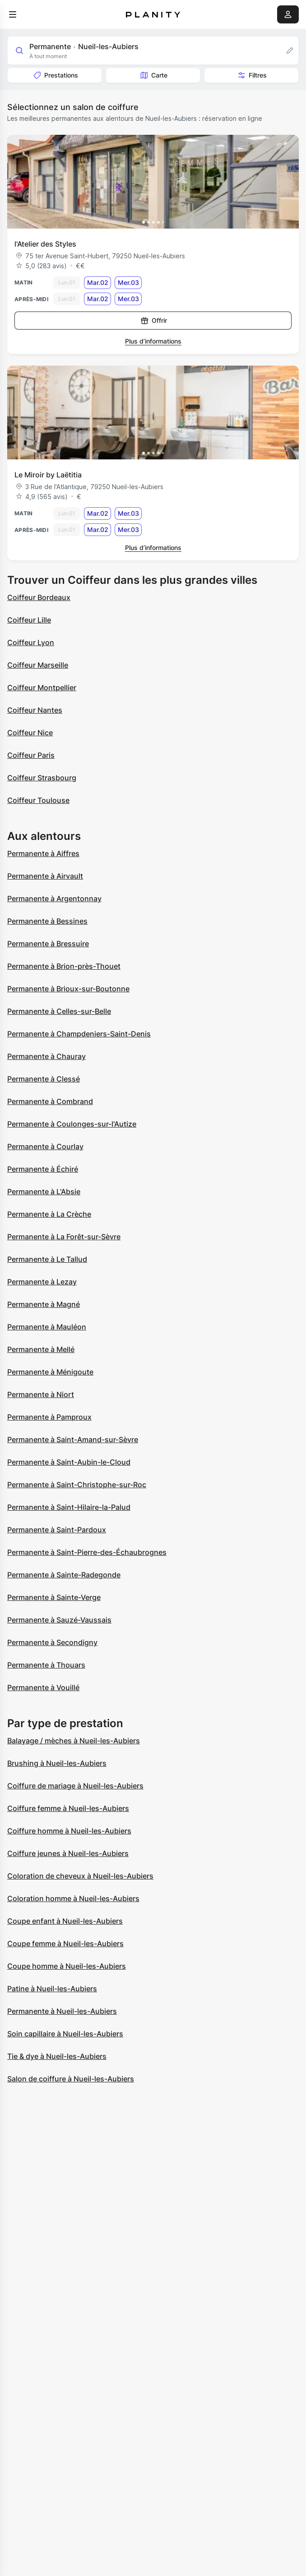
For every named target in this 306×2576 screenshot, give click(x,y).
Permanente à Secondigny (52, 1642)
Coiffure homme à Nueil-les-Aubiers (69, 1830)
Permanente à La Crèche (49, 1214)
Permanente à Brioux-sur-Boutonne (68, 988)
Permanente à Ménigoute (50, 1371)
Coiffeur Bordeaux (38, 597)
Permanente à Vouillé (43, 1687)
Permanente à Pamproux (49, 1416)
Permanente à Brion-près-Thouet (64, 966)
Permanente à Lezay (42, 1281)
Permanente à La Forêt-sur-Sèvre (64, 1236)
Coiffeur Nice (30, 732)
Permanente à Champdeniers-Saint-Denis (79, 1033)
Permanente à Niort (40, 1394)
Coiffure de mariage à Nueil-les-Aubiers (75, 1785)
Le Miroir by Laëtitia (48, 474)
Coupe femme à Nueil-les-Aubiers (65, 1943)
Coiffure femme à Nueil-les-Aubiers (68, 1808)
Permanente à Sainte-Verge (54, 1597)
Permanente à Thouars (46, 1664)
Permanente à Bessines (47, 921)
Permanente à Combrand (50, 1101)
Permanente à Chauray (46, 1056)
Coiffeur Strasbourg (41, 777)
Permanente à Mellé (40, 1349)
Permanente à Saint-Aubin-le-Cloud (68, 1462)
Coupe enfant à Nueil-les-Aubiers (65, 1920)
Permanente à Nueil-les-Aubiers (62, 2011)
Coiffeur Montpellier (41, 687)
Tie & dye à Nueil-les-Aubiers (57, 2056)
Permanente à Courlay (45, 1146)
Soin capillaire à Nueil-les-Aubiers (65, 2033)
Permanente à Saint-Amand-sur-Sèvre (72, 1439)
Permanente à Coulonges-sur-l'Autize (71, 1123)
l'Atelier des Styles (45, 243)
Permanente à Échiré (42, 1168)
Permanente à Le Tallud (47, 1259)
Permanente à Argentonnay (54, 898)
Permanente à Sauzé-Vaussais (59, 1619)
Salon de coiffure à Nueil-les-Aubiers (70, 2078)
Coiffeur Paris (31, 755)
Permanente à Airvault (45, 875)
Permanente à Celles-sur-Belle (59, 1011)
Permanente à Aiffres (43, 853)
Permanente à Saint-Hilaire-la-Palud (68, 1507)
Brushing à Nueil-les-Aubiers (57, 1763)
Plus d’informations (153, 341)
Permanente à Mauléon (46, 1326)
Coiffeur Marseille (37, 664)
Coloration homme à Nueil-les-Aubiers (73, 1898)
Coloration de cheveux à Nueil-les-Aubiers (80, 1875)
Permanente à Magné (43, 1304)
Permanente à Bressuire (48, 943)
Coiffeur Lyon (30, 642)
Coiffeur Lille (29, 619)
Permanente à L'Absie (43, 1191)
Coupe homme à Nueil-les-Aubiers (66, 1966)
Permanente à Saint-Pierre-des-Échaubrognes (87, 1552)
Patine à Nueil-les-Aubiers (52, 1988)
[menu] (12, 14)
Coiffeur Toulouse (38, 800)
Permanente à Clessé (43, 1078)
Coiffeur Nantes (34, 710)
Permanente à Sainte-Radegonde (64, 1574)
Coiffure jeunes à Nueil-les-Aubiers (68, 1853)
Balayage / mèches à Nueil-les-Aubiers (73, 1740)
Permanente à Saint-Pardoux (56, 1529)
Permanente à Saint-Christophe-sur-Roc (76, 1484)
